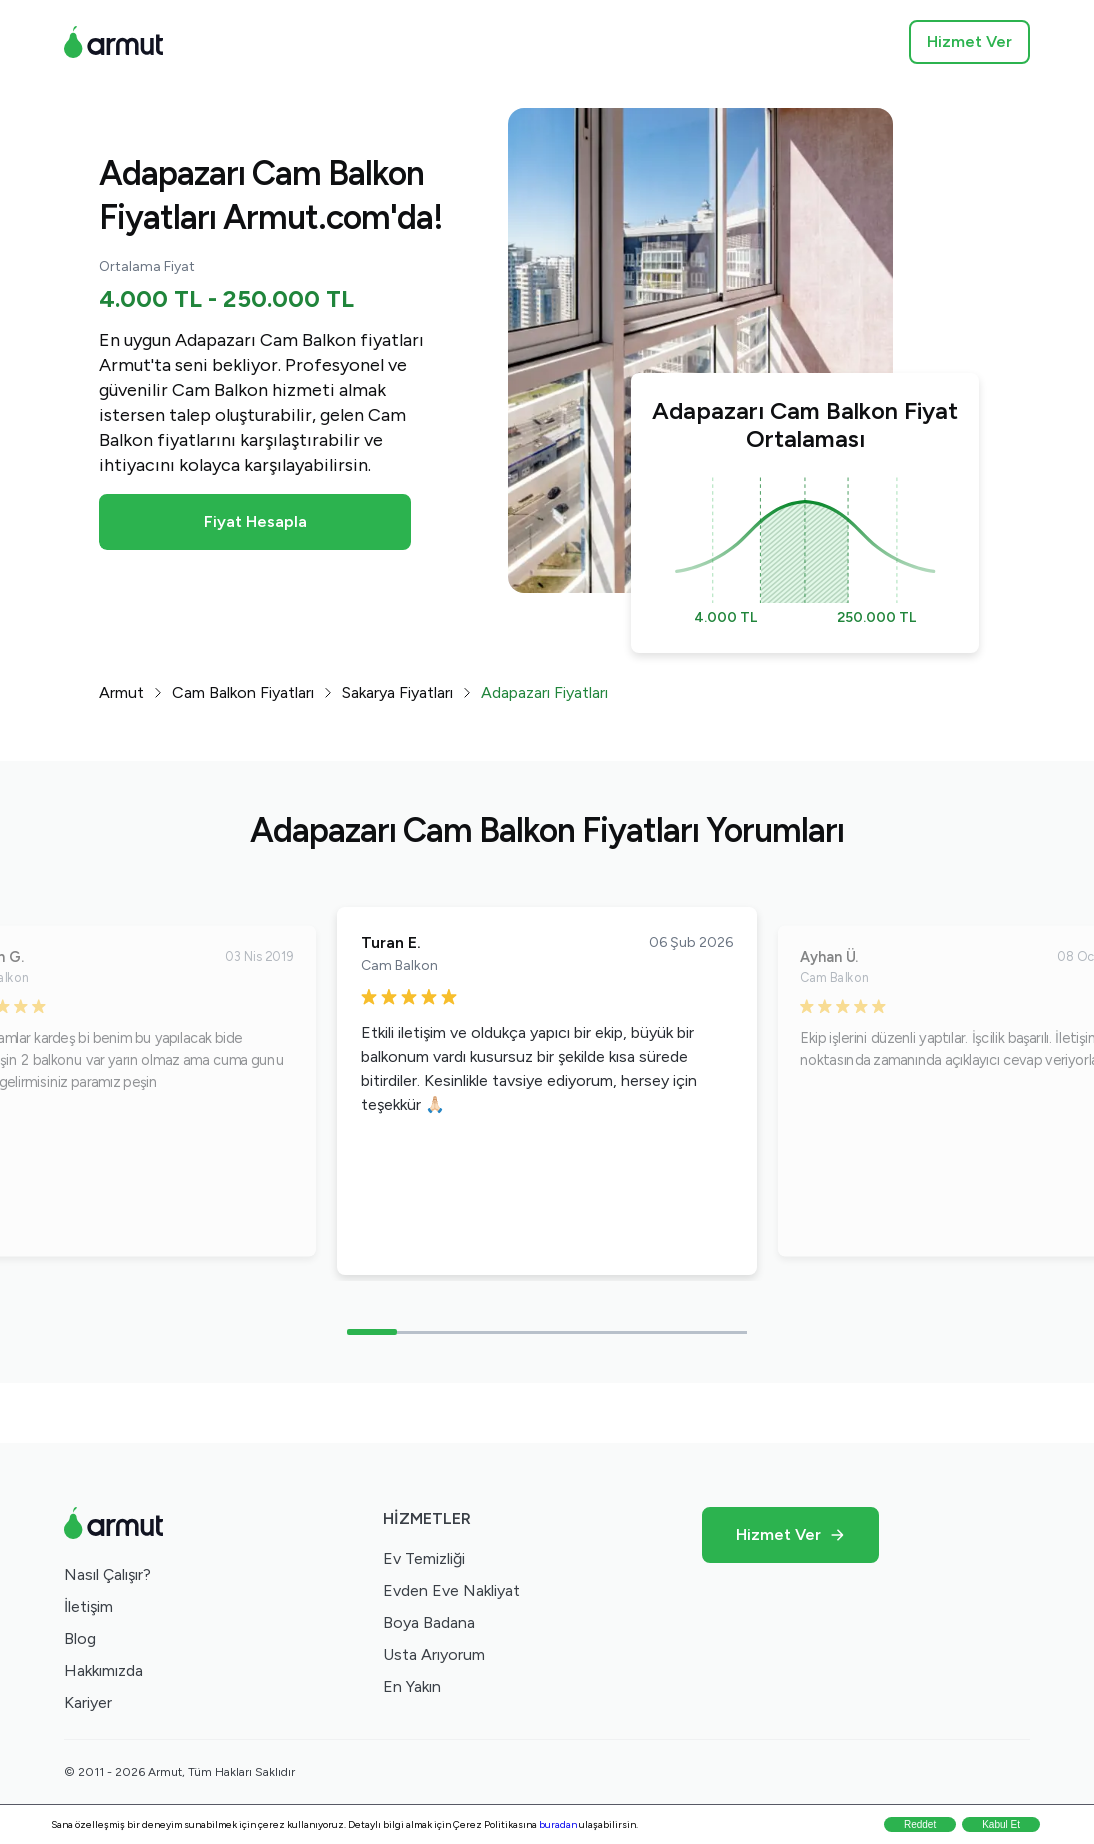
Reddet (920, 1824)
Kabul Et (1001, 1824)
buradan (558, 1824)
